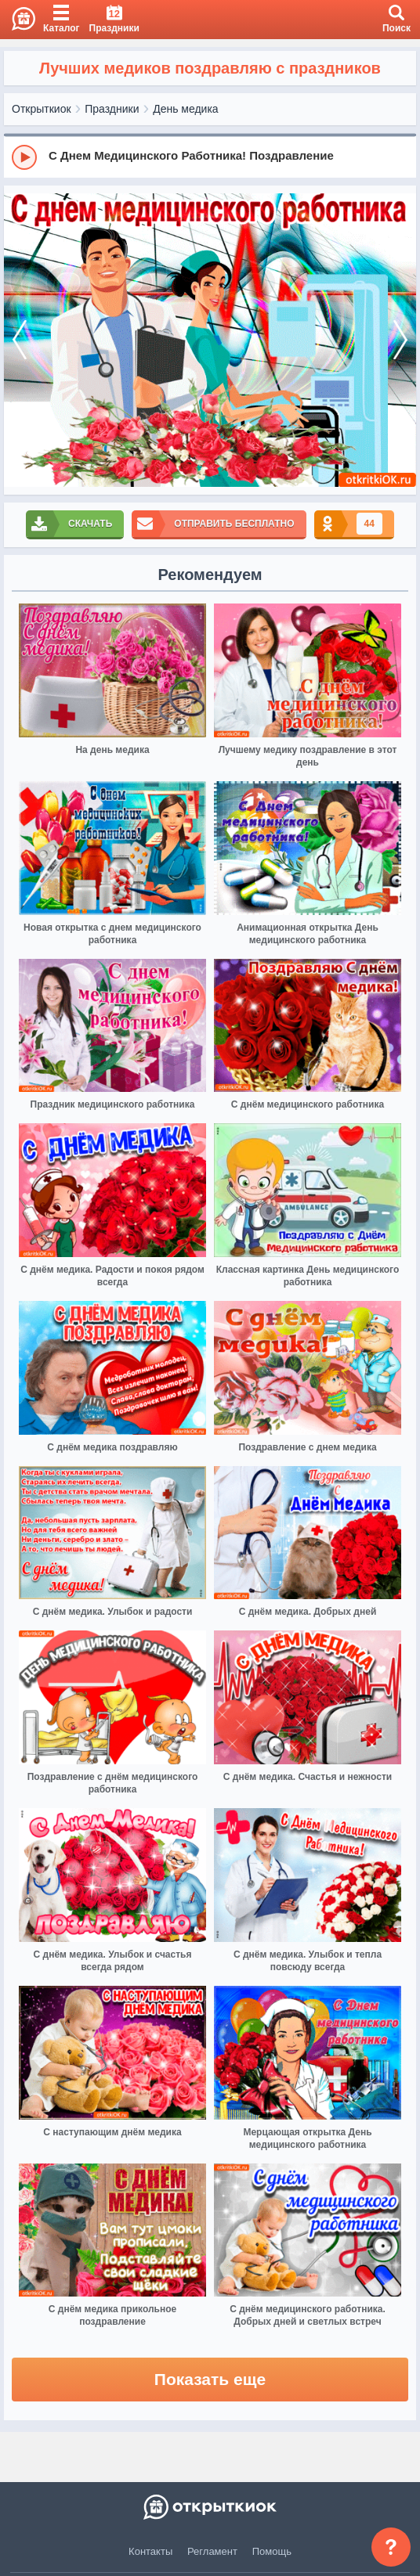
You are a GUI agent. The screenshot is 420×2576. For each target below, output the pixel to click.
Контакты (150, 2551)
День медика (186, 109)
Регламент (212, 2551)
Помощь (271, 2551)
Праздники (112, 109)
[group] (210, 156)
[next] (400, 340)
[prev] (19, 340)
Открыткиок (41, 109)
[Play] (24, 157)
